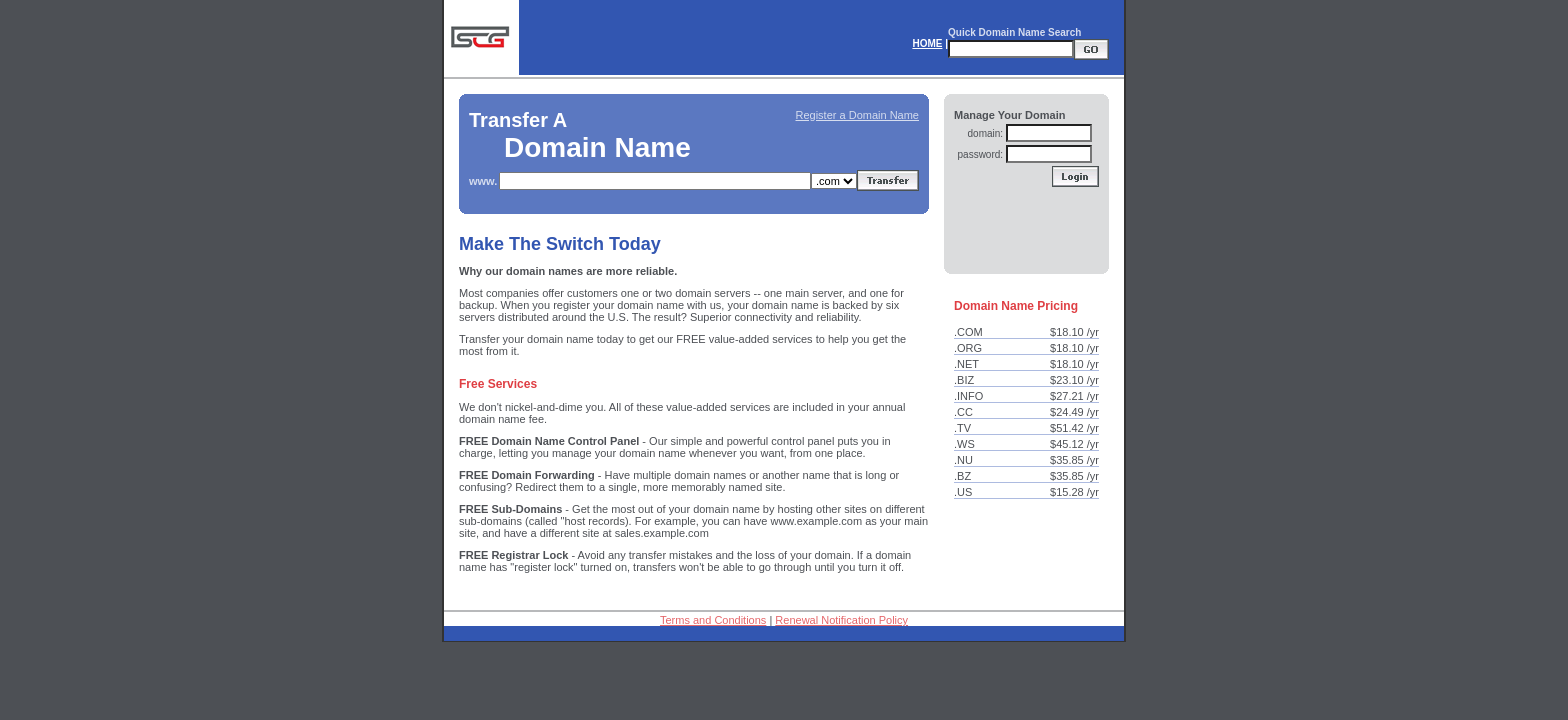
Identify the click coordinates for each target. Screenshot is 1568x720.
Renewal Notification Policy (841, 620)
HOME (927, 43)
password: (981, 154)
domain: (986, 133)
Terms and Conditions (713, 620)
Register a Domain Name (858, 115)
